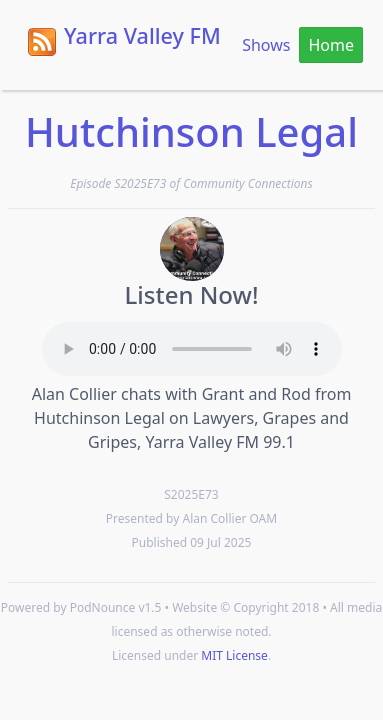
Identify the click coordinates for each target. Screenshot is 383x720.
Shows (266, 45)
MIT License (234, 655)
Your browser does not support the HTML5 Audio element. (192, 349)
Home (331, 45)
